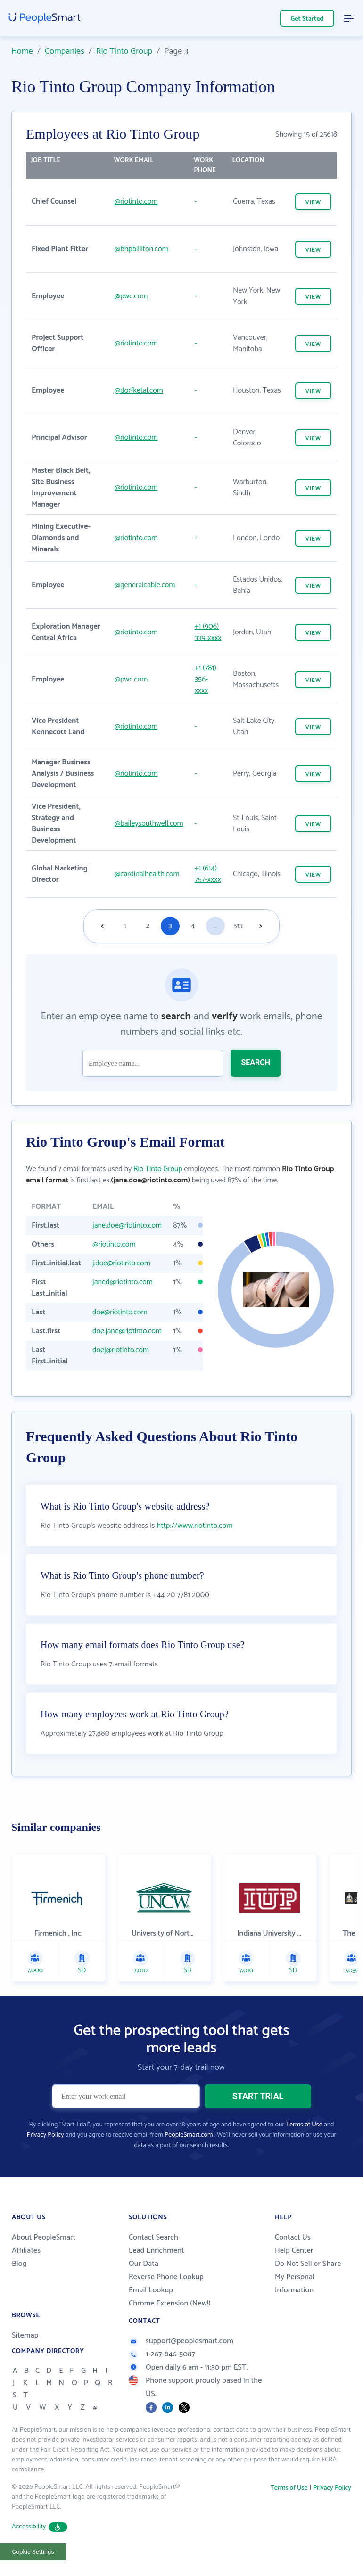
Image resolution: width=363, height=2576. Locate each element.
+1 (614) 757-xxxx (208, 874)
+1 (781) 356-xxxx (205, 679)
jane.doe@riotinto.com (127, 1225)
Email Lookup (151, 2290)
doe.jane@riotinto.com (127, 1331)
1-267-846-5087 (162, 2354)
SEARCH (255, 1062)
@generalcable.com (145, 585)
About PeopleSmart (43, 2237)
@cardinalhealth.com (147, 874)
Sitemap (25, 2335)
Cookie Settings (33, 2551)
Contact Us (293, 2237)
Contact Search (153, 2237)
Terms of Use (304, 2124)
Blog (19, 2263)
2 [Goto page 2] (147, 925)
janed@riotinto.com (122, 1282)
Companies (64, 51)
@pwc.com (131, 296)
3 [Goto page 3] (170, 925)
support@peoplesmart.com (181, 2341)
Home (22, 51)
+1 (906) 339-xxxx (208, 632)
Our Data (143, 2263)
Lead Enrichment (156, 2250)
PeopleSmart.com (189, 2135)
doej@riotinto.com (120, 1350)
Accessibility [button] (39, 2526)
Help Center (294, 2250)
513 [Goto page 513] (238, 925)
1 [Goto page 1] (125, 925)
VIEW (313, 202)
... (215, 925)
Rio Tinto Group (124, 51)
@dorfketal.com (139, 390)
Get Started (307, 19)
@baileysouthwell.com (149, 823)
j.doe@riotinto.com (121, 1263)
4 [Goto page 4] (193, 925)
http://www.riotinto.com (195, 1525)
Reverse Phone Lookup (166, 2277)
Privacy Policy (45, 2135)
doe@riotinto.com (120, 1312)
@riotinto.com (136, 201)
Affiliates (26, 2250)
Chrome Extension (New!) (170, 2303)
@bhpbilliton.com (141, 249)
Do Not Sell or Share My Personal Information (308, 2277)
